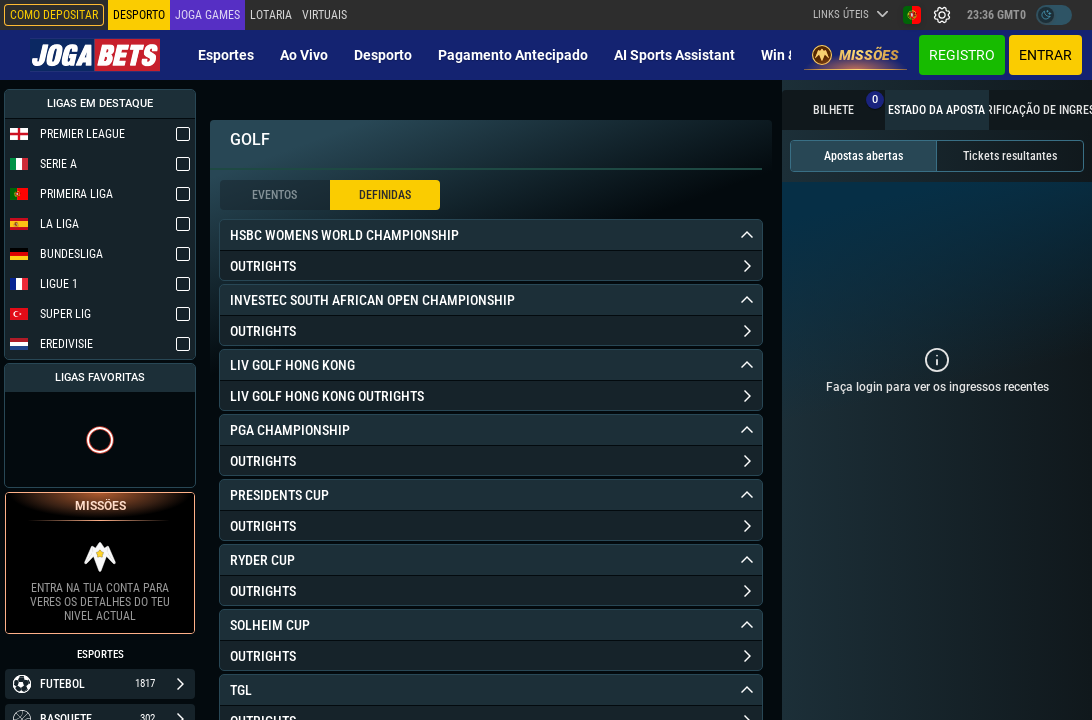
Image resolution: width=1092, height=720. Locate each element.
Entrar (1045, 55)
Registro (962, 55)
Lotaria (271, 15)
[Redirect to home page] (95, 55)
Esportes (226, 55)
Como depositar (54, 15)
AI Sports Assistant (674, 55)
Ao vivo (304, 55)
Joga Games (207, 15)
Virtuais (324, 15)
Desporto (383, 55)
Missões (855, 55)
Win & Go (789, 55)
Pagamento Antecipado (513, 55)
